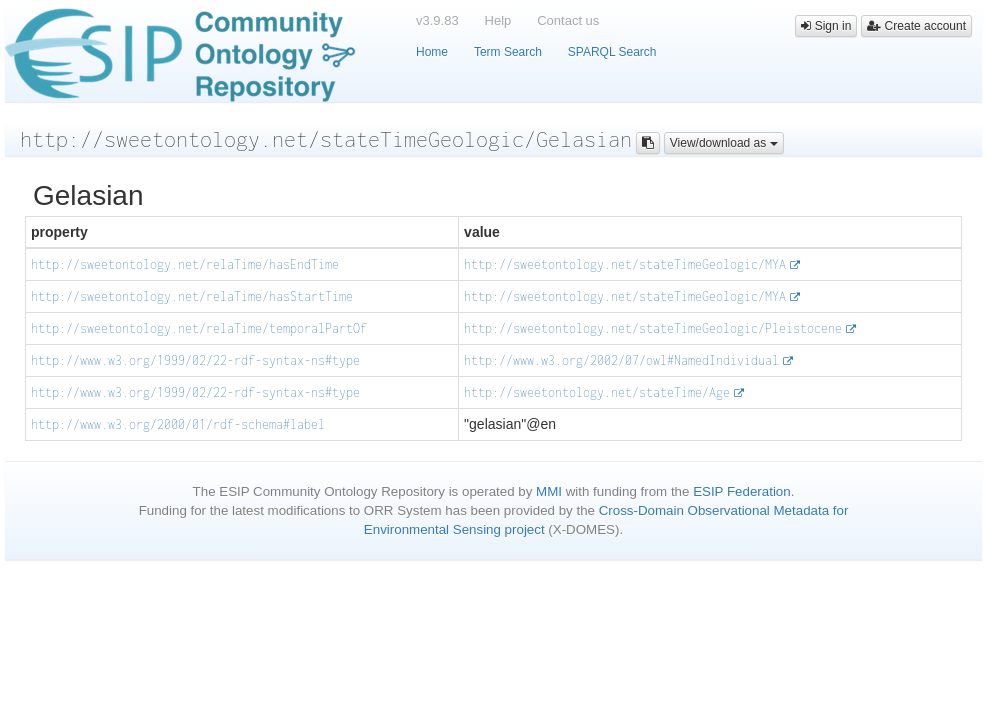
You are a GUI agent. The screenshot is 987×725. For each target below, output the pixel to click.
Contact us (568, 20)
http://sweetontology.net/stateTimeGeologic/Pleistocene (653, 328)
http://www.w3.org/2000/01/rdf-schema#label (178, 424)
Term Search (508, 52)
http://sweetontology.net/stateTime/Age (597, 392)
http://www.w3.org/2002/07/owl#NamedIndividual (621, 360)
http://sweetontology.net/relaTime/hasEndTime (185, 264)
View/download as (724, 143)
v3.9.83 (437, 20)
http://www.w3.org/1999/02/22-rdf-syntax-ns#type (195, 360)
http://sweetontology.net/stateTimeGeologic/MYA (625, 264)
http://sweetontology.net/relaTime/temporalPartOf (199, 328)
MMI (549, 491)
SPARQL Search (612, 52)
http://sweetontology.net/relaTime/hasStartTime (192, 296)
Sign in (826, 26)
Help (498, 20)
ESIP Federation (742, 491)
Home (432, 52)
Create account (916, 26)
